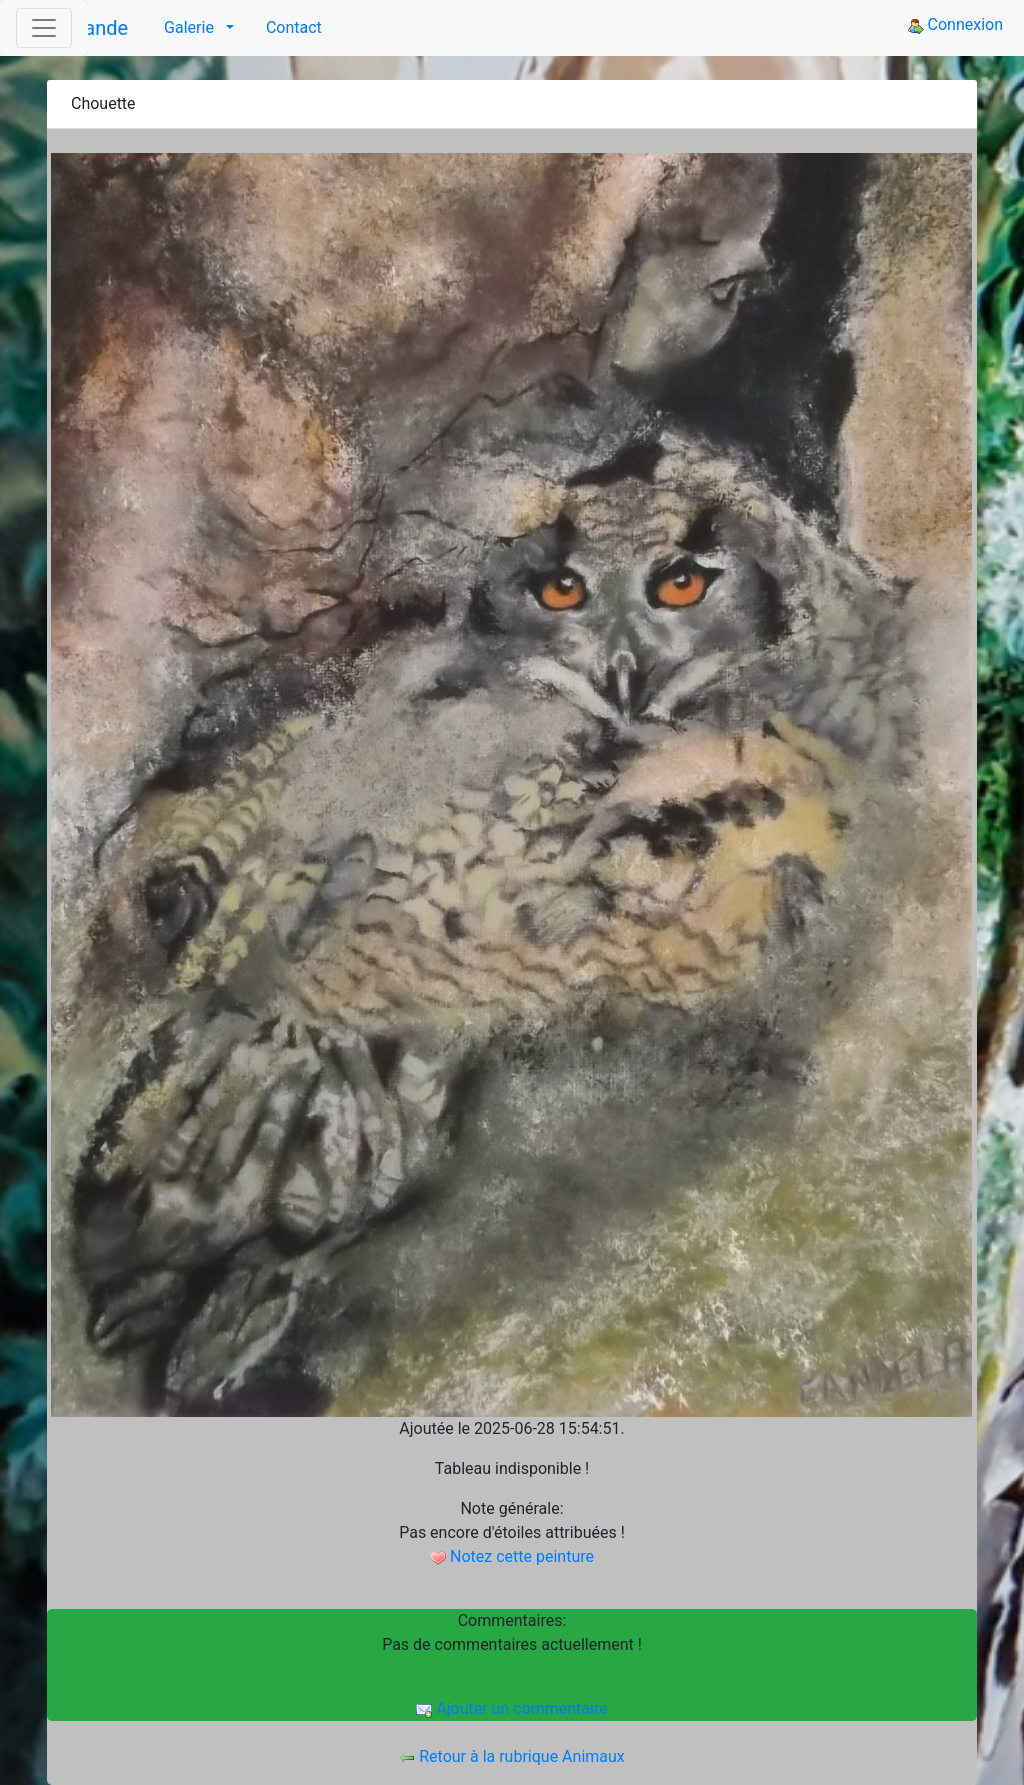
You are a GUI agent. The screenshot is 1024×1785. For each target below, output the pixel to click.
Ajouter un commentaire (511, 1708)
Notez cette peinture (512, 1556)
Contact (294, 27)
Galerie (191, 27)
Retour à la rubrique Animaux (512, 1756)
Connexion (955, 24)
